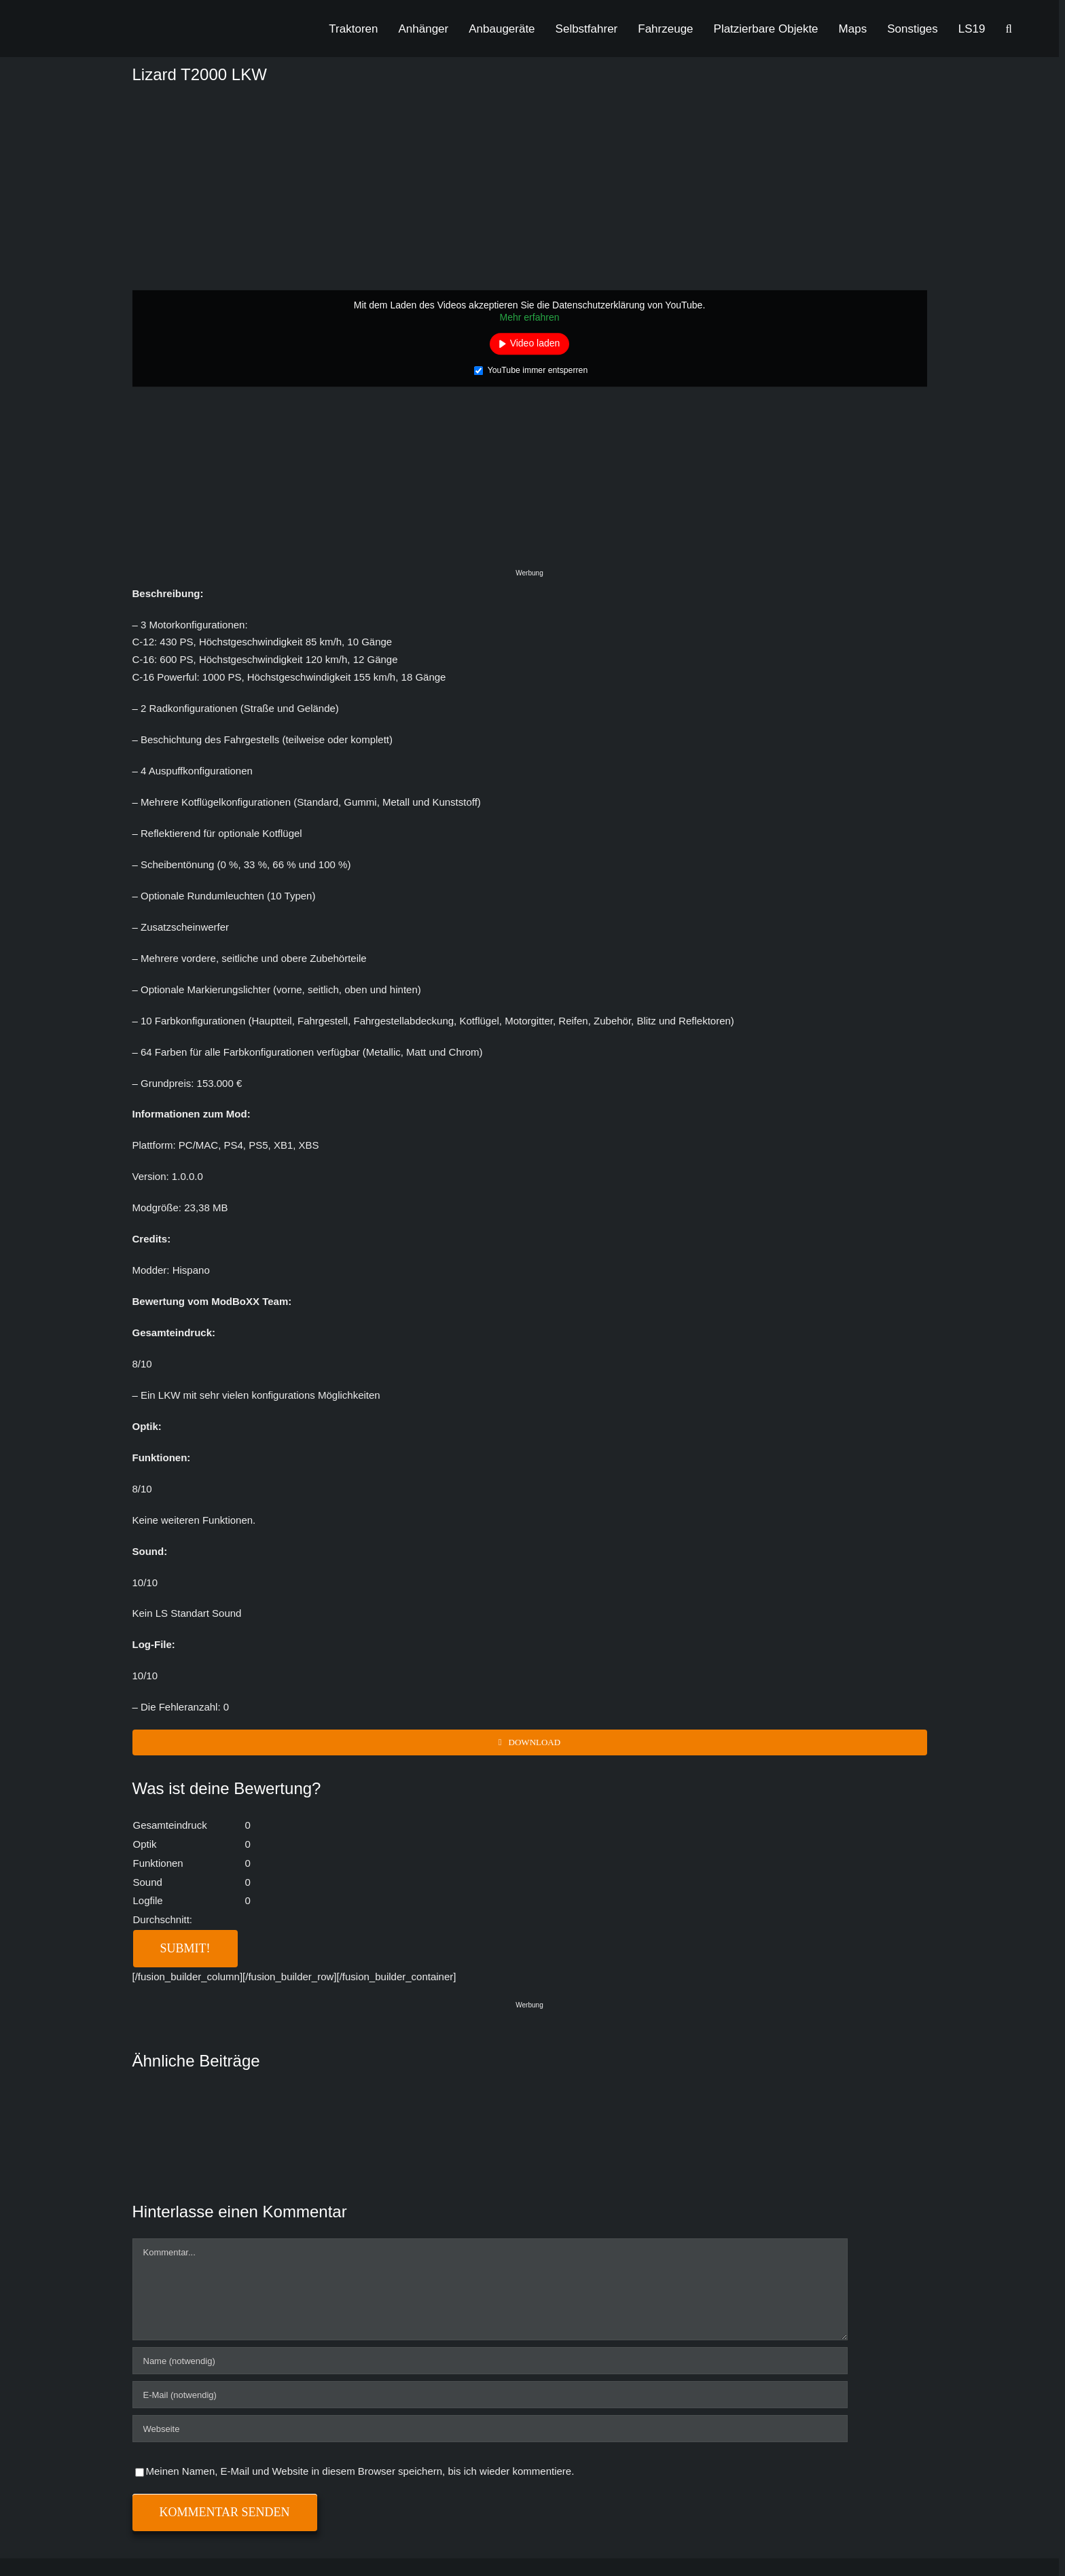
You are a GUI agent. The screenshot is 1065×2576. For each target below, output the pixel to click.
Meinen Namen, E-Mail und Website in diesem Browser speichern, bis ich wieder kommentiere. (360, 2471)
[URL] (490, 2428)
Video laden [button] (535, 343)
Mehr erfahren (530, 317)
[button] (1009, 28)
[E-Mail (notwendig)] (490, 2394)
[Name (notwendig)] (490, 2360)
